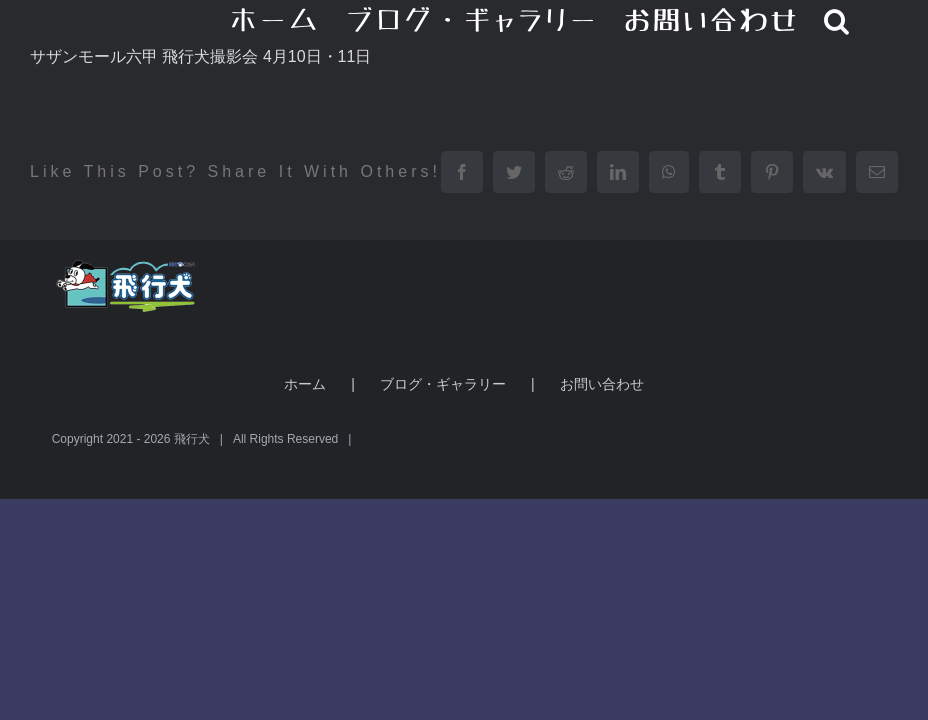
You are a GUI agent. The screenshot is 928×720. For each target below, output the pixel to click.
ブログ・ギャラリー (443, 384)
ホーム (305, 384)
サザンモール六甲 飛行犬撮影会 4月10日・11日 (200, 56)
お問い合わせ (602, 384)
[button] (837, 20)
